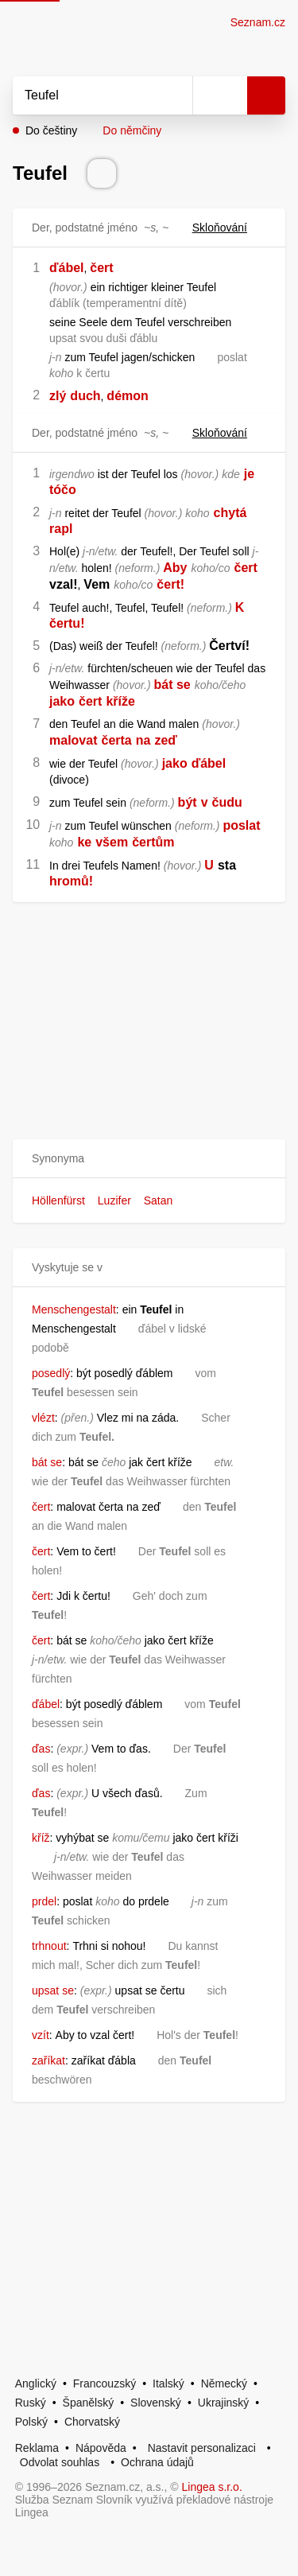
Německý (224, 2383)
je (249, 474)
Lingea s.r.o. (212, 2487)
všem (111, 842)
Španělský (88, 2402)
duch (85, 396)
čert (101, 267)
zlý (57, 396)
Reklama (37, 2448)
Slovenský (155, 2402)
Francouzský (104, 2383)
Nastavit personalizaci (202, 2448)
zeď (165, 740)
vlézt (43, 1417)
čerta (116, 740)
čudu (227, 802)
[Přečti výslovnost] (102, 173)
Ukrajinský (224, 2402)
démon (127, 396)
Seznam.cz (257, 22)
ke (84, 842)
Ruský (30, 2402)
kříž (41, 1837)
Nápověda (100, 2448)
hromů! (71, 881)
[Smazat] (174, 95)
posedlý (51, 1373)
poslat (241, 825)
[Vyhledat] (85, 95)
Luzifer (114, 1200)
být (187, 802)
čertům (153, 842)
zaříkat (48, 2060)
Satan (158, 1200)
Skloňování (229, 227)
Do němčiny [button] (132, 130)
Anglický (35, 2383)
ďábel (66, 267)
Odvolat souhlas (59, 2462)
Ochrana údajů (157, 2462)
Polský (31, 2421)
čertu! (66, 623)
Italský (168, 2383)
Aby (175, 567)
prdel (44, 1901)
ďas (41, 1748)
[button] (149, 1158)
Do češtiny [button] (51, 130)
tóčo (62, 489)
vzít (40, 2035)
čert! (170, 584)
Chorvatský (92, 2421)
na (143, 740)
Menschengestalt (74, 1309)
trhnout (49, 1946)
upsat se (53, 1990)
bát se (172, 684)
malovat (73, 740)
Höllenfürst (58, 1200)
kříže (120, 701)
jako (62, 701)
